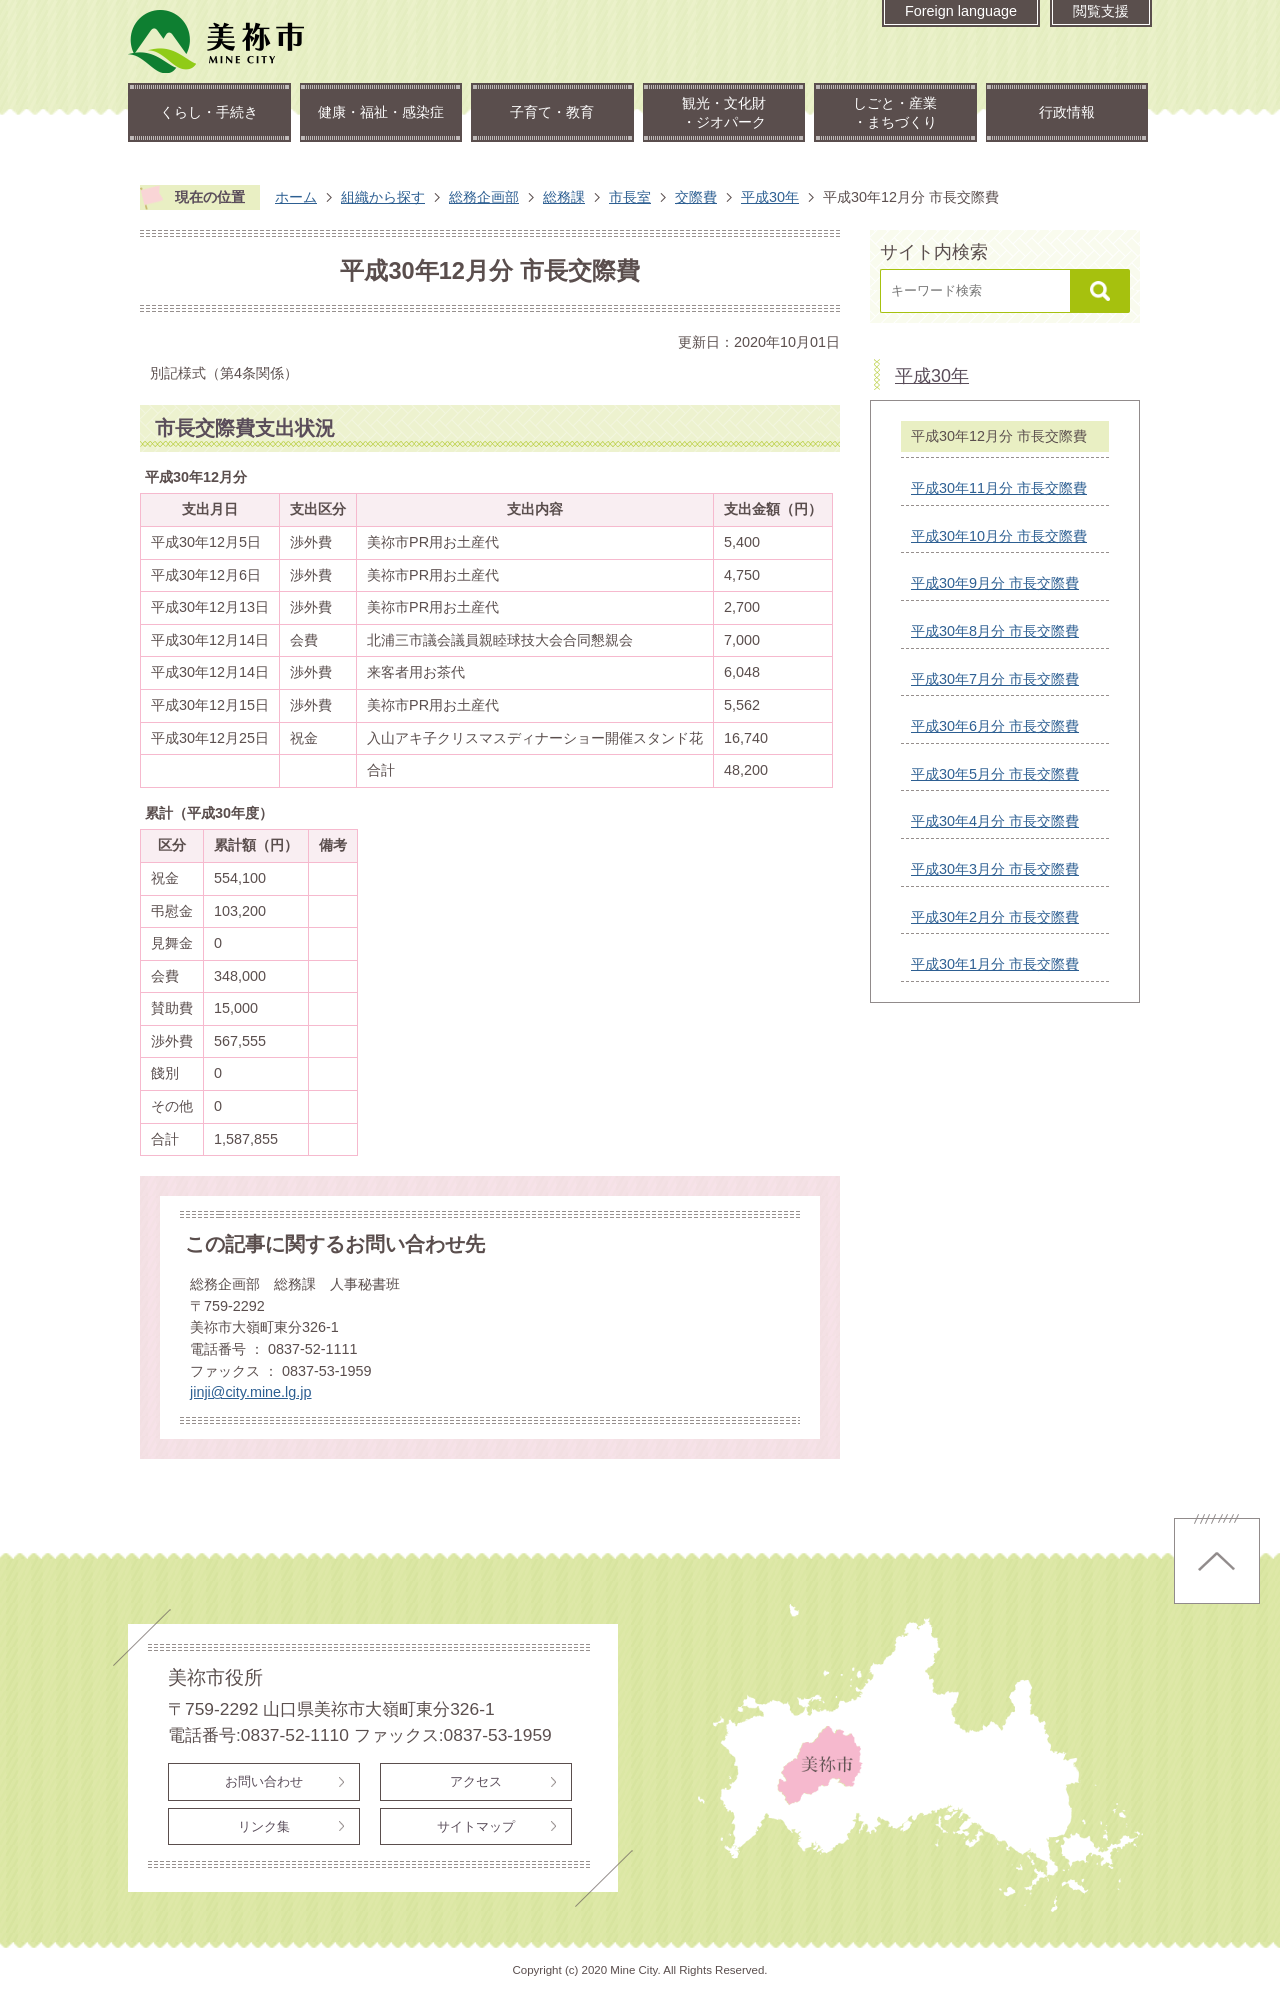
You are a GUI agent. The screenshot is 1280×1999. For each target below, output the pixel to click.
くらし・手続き (209, 112)
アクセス (476, 1781)
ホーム (296, 197)
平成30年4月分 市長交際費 (995, 821)
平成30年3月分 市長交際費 (995, 869)
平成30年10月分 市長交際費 (999, 536)
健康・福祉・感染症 (381, 112)
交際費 (696, 197)
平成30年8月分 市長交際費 (995, 631)
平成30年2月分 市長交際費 (995, 917)
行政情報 (1067, 112)
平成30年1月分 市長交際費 (995, 964)
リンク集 (264, 1826)
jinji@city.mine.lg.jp (251, 1392)
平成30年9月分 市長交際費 (995, 583)
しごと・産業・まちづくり (895, 112)
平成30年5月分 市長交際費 (995, 774)
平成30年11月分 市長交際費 (999, 488)
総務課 (564, 197)
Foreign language (961, 11)
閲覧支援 (1101, 11)
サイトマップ (476, 1826)
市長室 (630, 197)
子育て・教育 (552, 112)
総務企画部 (484, 197)
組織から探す (383, 197)
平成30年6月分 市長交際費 (995, 726)
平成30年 (770, 197)
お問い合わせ (264, 1781)
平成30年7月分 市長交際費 (995, 679)
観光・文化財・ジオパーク (724, 112)
